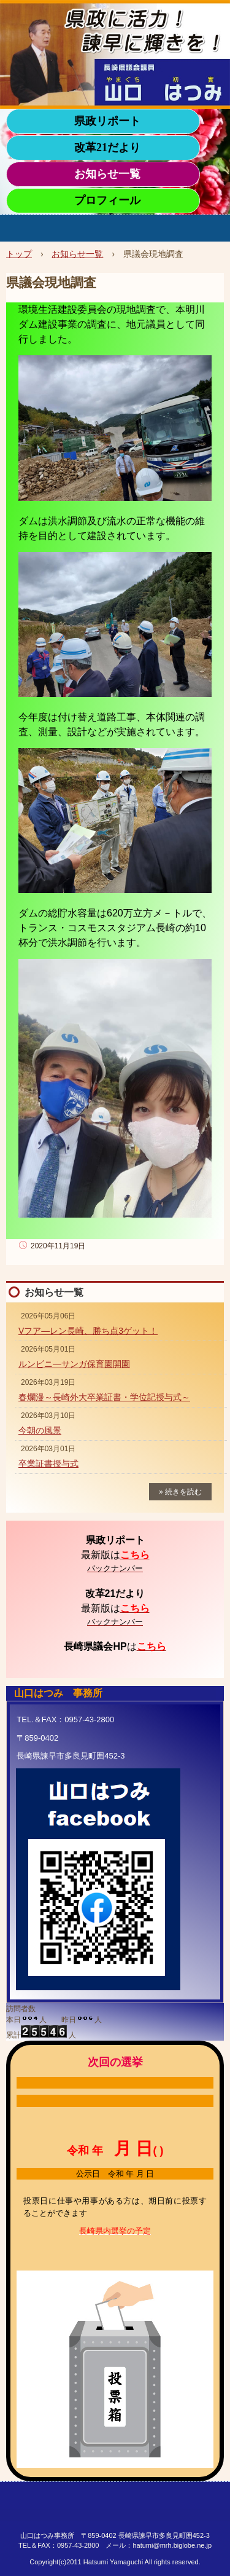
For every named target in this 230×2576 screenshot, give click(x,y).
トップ (19, 254)
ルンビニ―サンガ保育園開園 (74, 1364)
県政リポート (107, 121)
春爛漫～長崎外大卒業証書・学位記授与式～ (104, 1397)
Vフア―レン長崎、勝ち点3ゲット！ (88, 1331)
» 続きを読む (180, 1491)
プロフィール (107, 200)
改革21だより (107, 147)
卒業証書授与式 (48, 1463)
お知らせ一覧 (107, 174)
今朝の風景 (39, 1430)
